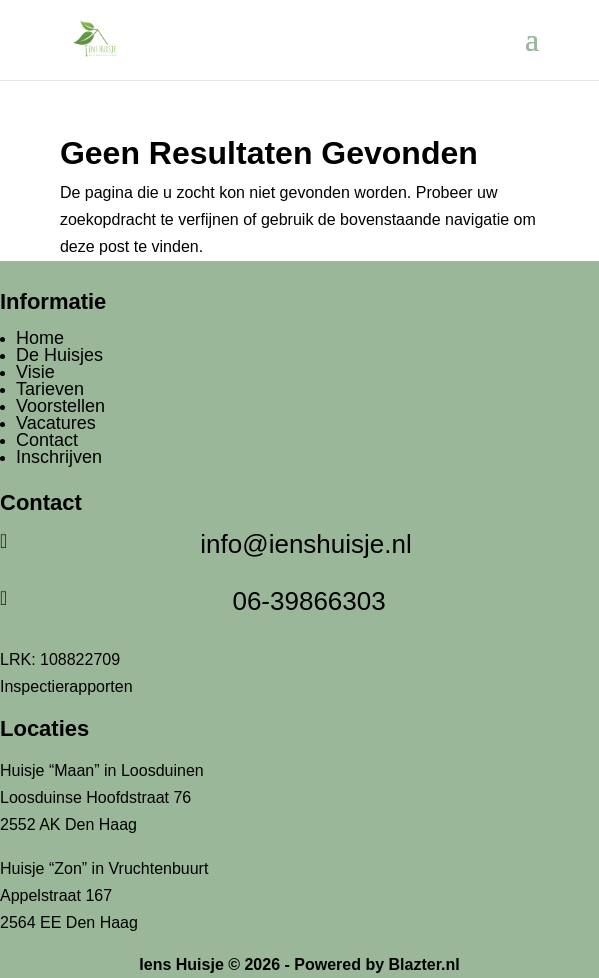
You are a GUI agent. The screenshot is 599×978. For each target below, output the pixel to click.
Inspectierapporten (66, 686)
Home (40, 338)
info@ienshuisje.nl (305, 544)
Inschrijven (59, 457)
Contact (47, 440)
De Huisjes (59, 355)
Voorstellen (60, 406)
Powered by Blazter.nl (376, 964)
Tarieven (50, 389)
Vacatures (56, 423)
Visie (35, 372)
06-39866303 (308, 601)
